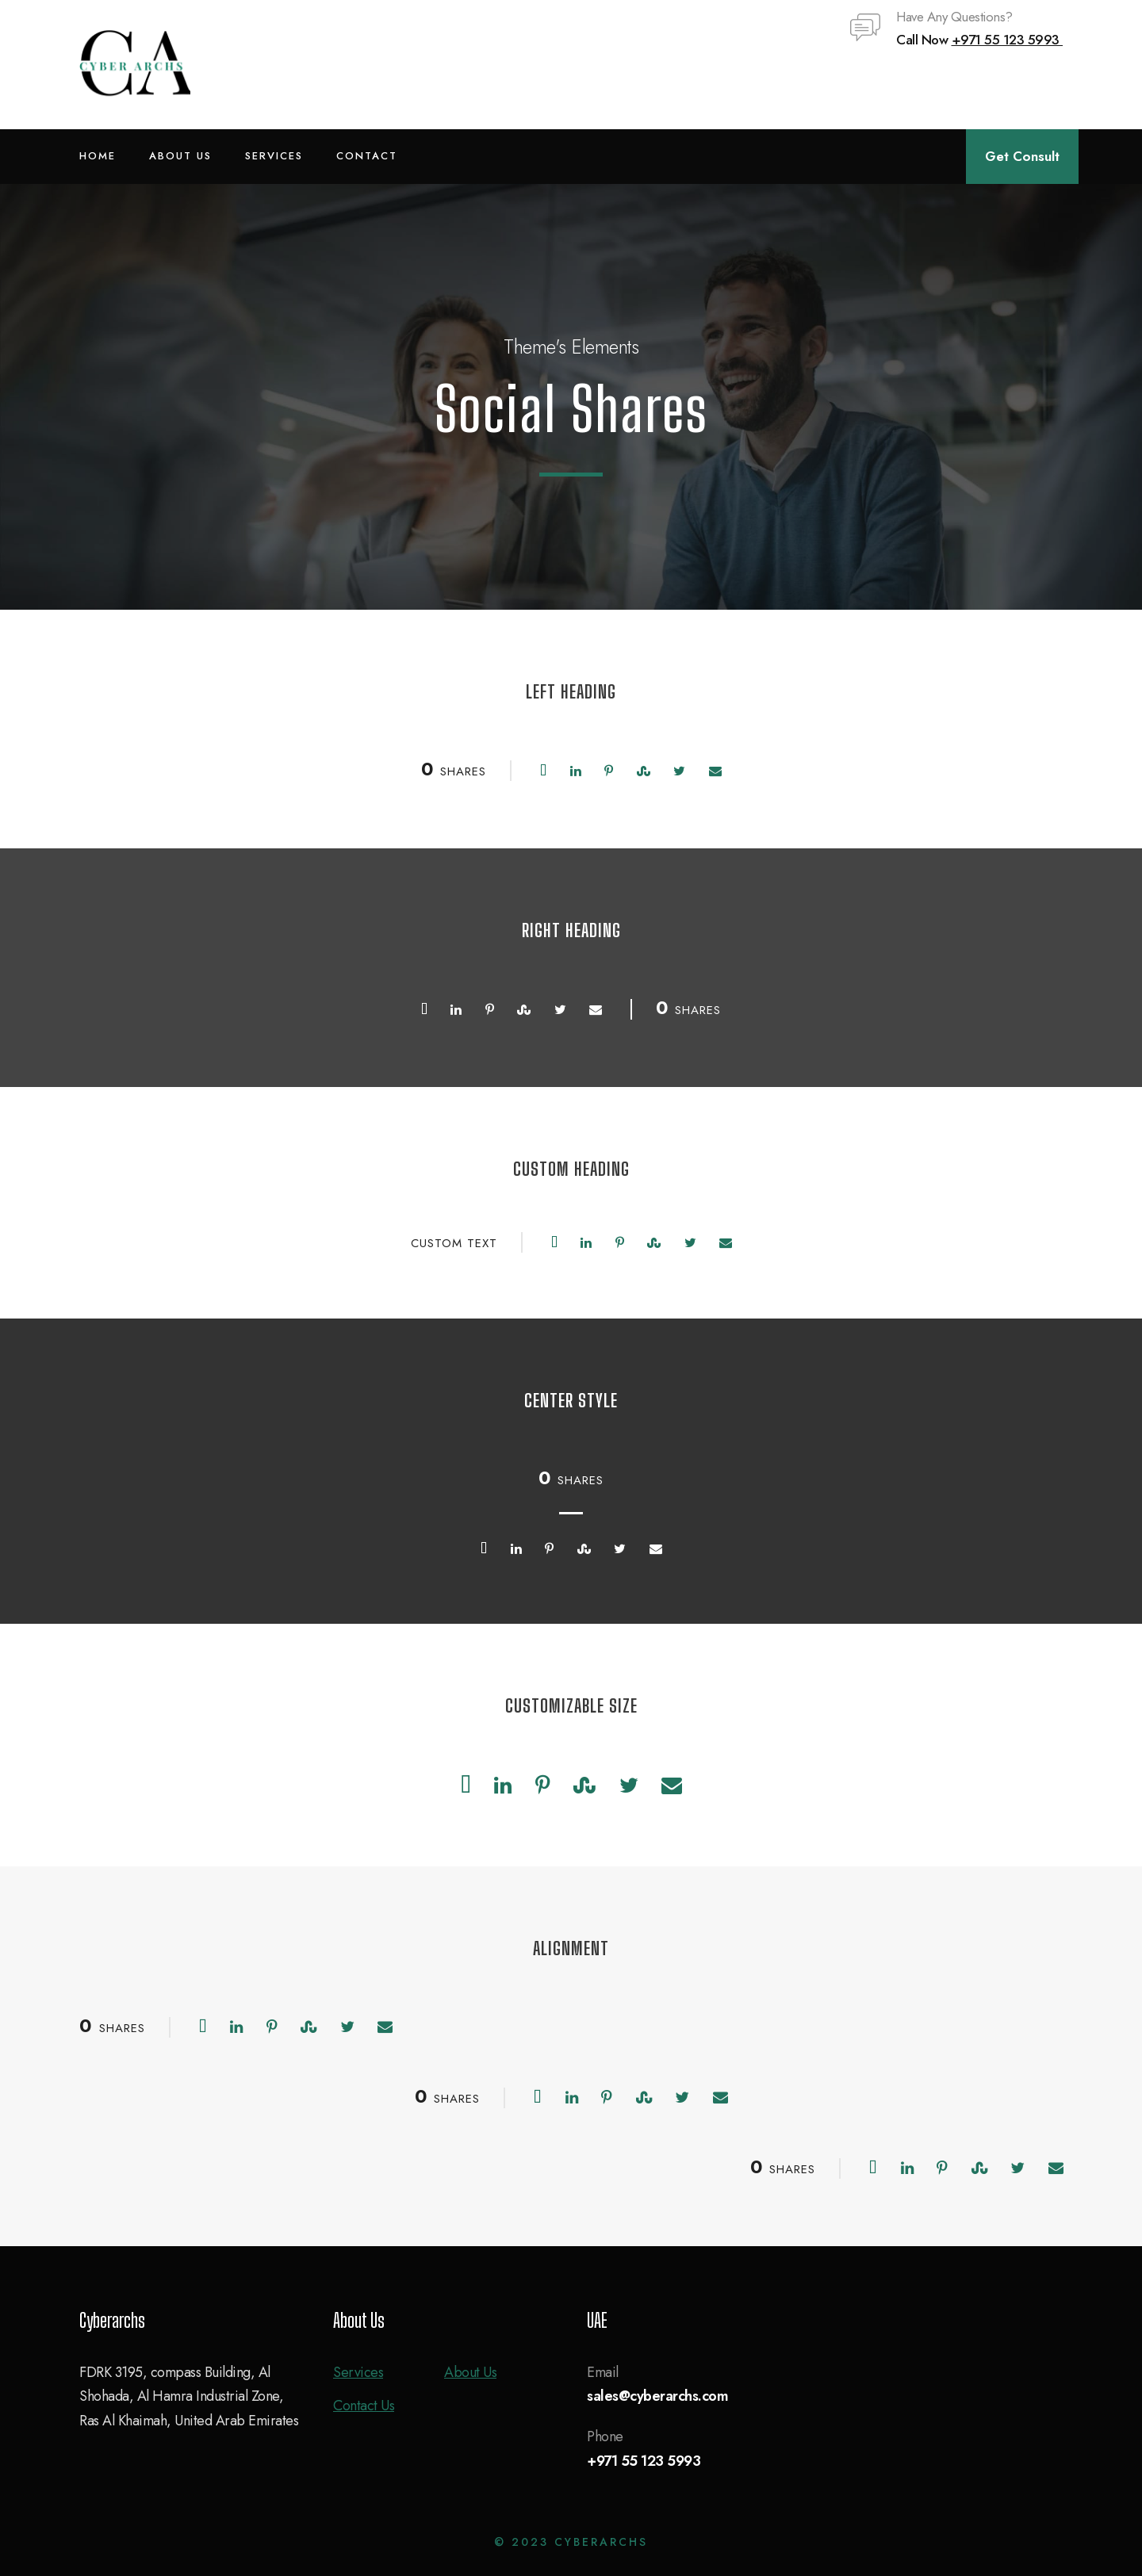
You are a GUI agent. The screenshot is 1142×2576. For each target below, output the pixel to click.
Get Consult (1022, 156)
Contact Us (363, 2405)
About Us (180, 155)
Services (274, 155)
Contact (366, 155)
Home (97, 155)
